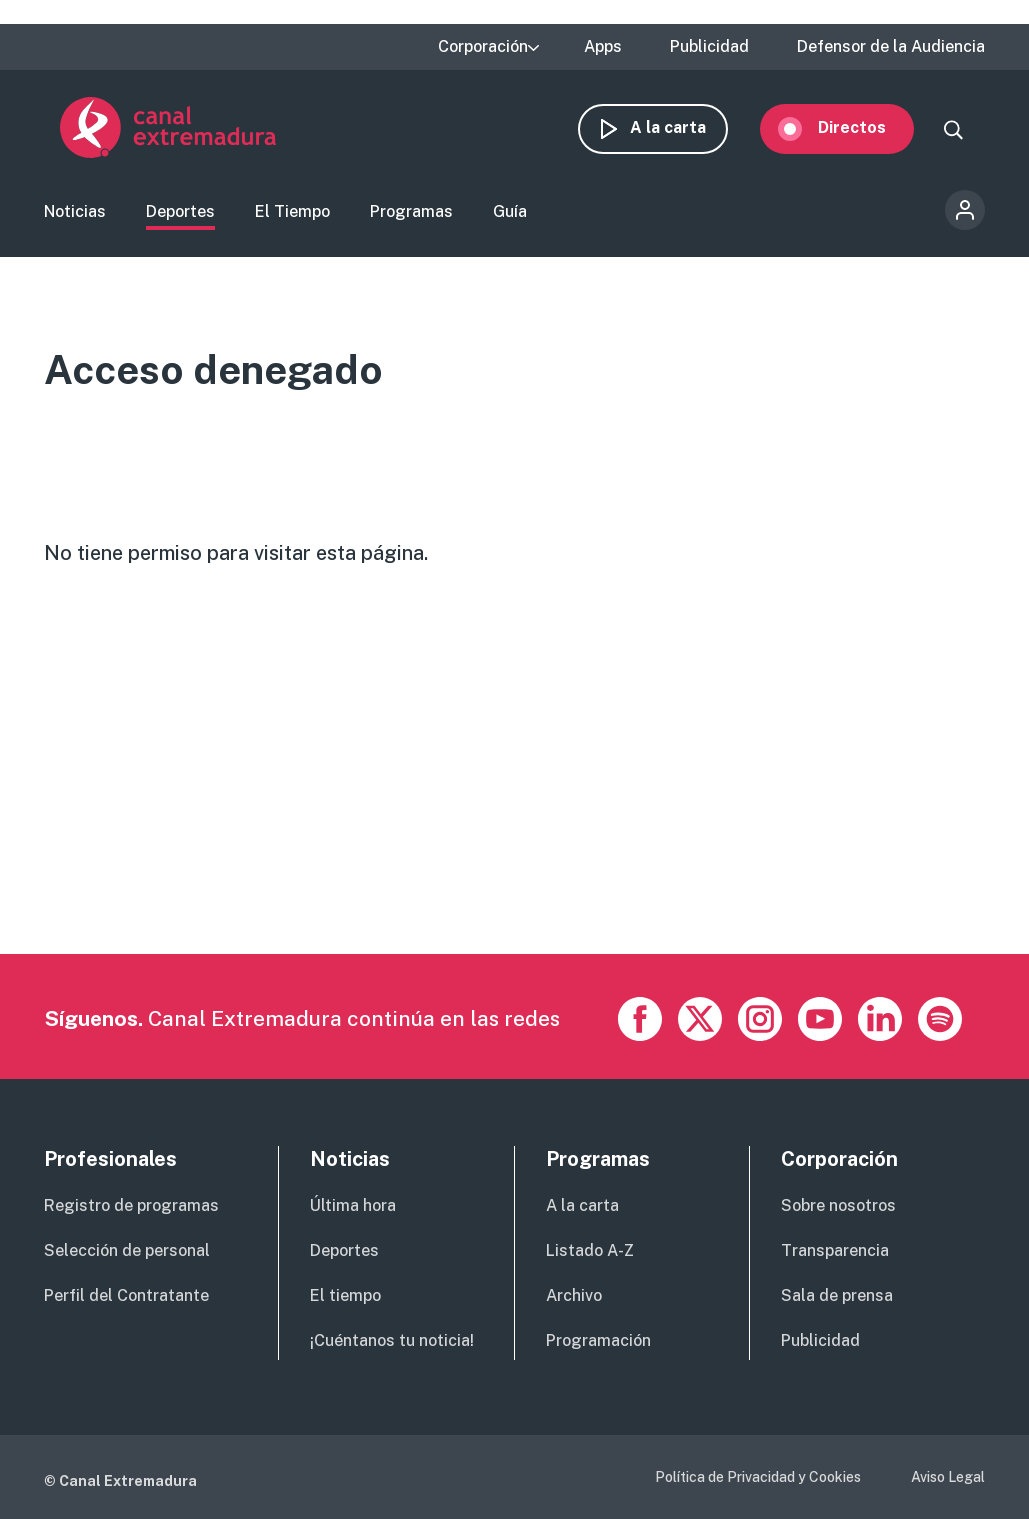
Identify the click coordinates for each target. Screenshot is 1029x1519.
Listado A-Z (590, 1250)
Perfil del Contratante (126, 1295)
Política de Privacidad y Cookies (758, 1477)
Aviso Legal (948, 1477)
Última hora (353, 1205)
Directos (868, 127)
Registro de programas (131, 1205)
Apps (603, 47)
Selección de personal (127, 1250)
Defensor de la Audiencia (891, 47)
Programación (598, 1340)
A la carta (684, 127)
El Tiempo (292, 213)
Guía (510, 213)
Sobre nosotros (838, 1205)
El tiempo (345, 1295)
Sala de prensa (837, 1295)
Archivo (574, 1295)
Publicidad (709, 47)
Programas (411, 213)
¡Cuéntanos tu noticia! (392, 1340)
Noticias (75, 213)
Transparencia (835, 1250)
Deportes (180, 213)
